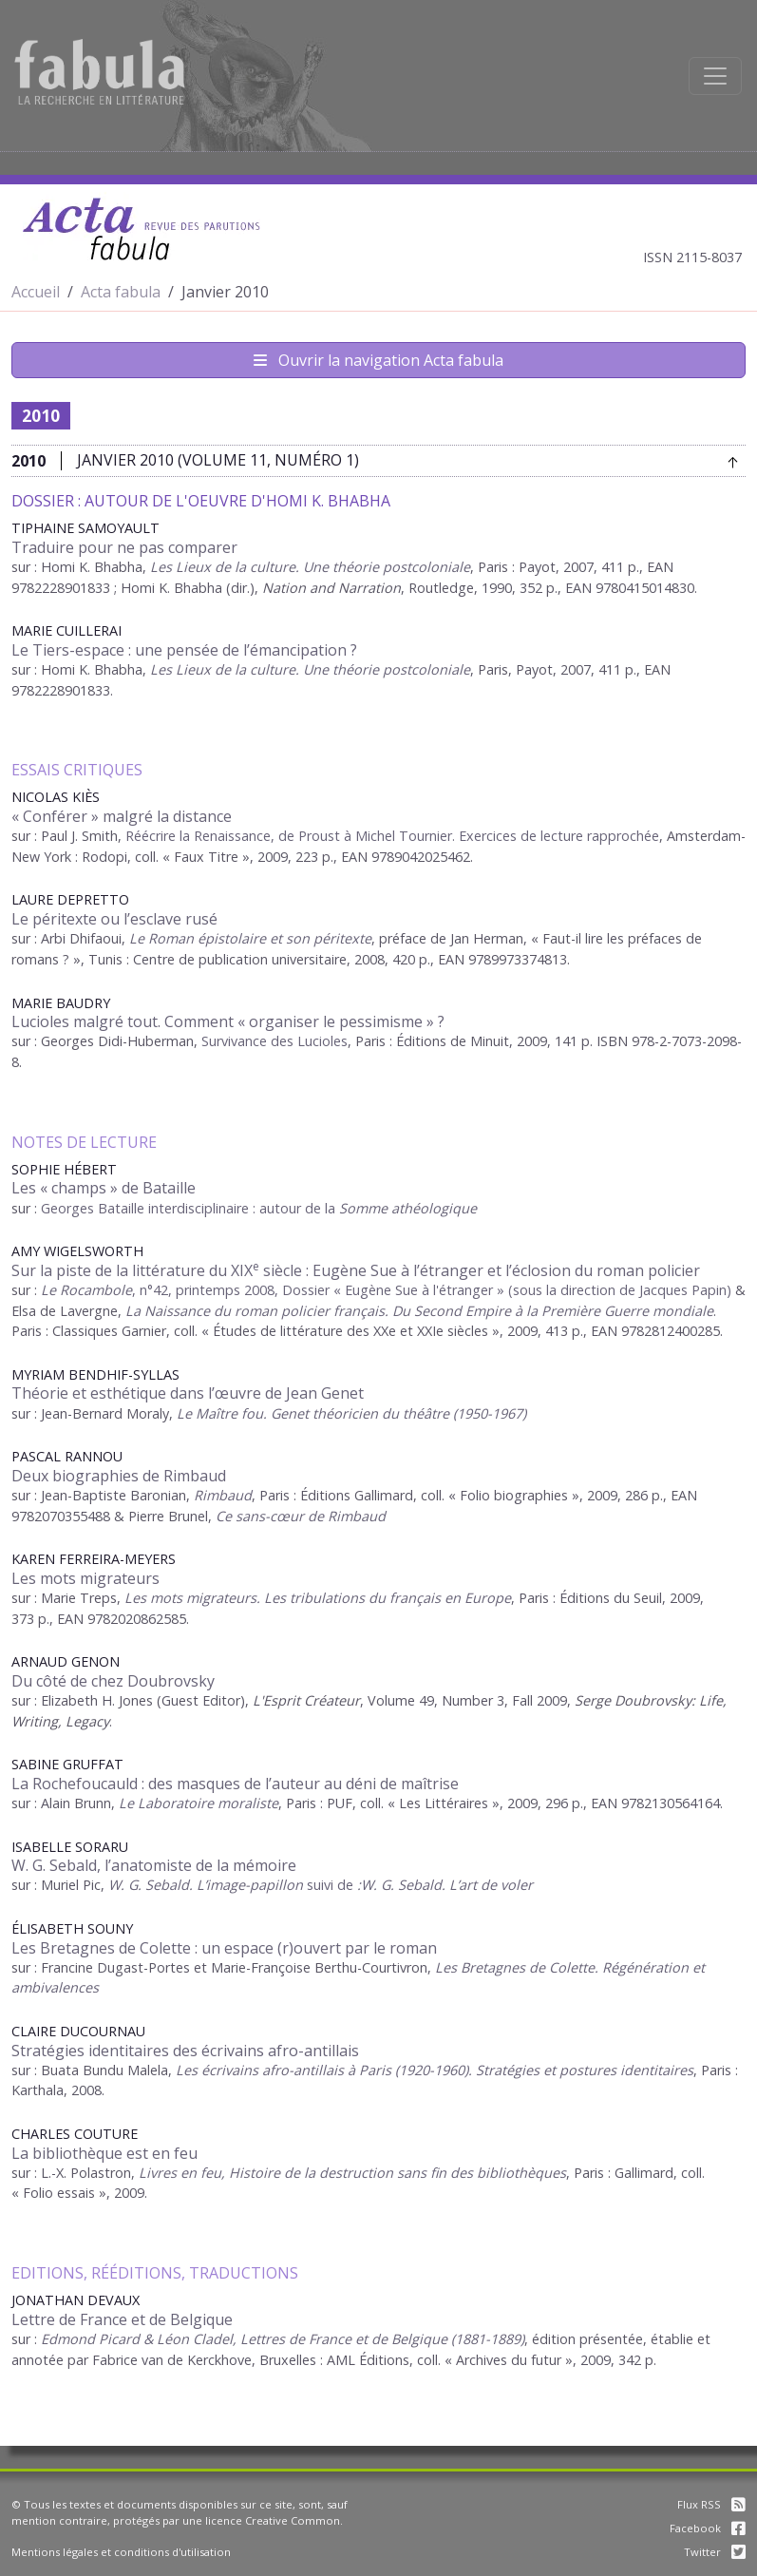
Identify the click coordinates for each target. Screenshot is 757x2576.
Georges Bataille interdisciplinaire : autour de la (259, 1208)
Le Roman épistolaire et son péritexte (250, 938)
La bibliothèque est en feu (104, 2153)
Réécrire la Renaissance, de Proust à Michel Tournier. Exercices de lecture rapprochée (392, 836)
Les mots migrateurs (85, 1578)
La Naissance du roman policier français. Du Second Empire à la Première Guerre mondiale (419, 1311)
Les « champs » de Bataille (103, 1187)
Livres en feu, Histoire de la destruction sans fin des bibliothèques (352, 2173)
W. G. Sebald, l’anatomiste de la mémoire (153, 1865)
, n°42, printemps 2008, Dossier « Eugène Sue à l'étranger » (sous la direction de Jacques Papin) (386, 1290)
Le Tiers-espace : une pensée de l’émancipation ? (184, 649)
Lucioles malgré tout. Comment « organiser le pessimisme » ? (228, 1021)
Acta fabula (121, 291)
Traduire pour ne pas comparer (124, 547)
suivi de (420, 1885)
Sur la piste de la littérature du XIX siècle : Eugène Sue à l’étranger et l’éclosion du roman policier (355, 1270)
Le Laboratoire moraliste (198, 1803)
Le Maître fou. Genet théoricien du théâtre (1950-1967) (351, 1413)
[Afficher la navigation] (715, 76)
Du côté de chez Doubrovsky (113, 1680)
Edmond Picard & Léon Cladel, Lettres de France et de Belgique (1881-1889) (282, 2339)
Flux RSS (711, 2504)
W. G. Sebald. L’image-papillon (207, 1885)
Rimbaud (223, 1495)
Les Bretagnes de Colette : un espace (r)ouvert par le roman (224, 1947)
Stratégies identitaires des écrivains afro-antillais (185, 2050)
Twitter (715, 2552)
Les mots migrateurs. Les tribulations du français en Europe (317, 1598)
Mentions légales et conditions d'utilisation (121, 2552)
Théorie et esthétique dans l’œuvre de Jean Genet (187, 1393)
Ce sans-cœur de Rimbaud (301, 1516)
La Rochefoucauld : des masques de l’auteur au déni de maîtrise (235, 1783)
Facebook (708, 2528)
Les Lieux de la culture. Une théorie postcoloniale (310, 669)
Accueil (35, 291)
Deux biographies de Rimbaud (118, 1475)
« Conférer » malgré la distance (121, 816)
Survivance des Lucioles (274, 1041)
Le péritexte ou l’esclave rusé (114, 918)
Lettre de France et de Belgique (122, 2319)
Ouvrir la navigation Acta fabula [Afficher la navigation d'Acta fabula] (378, 360)
